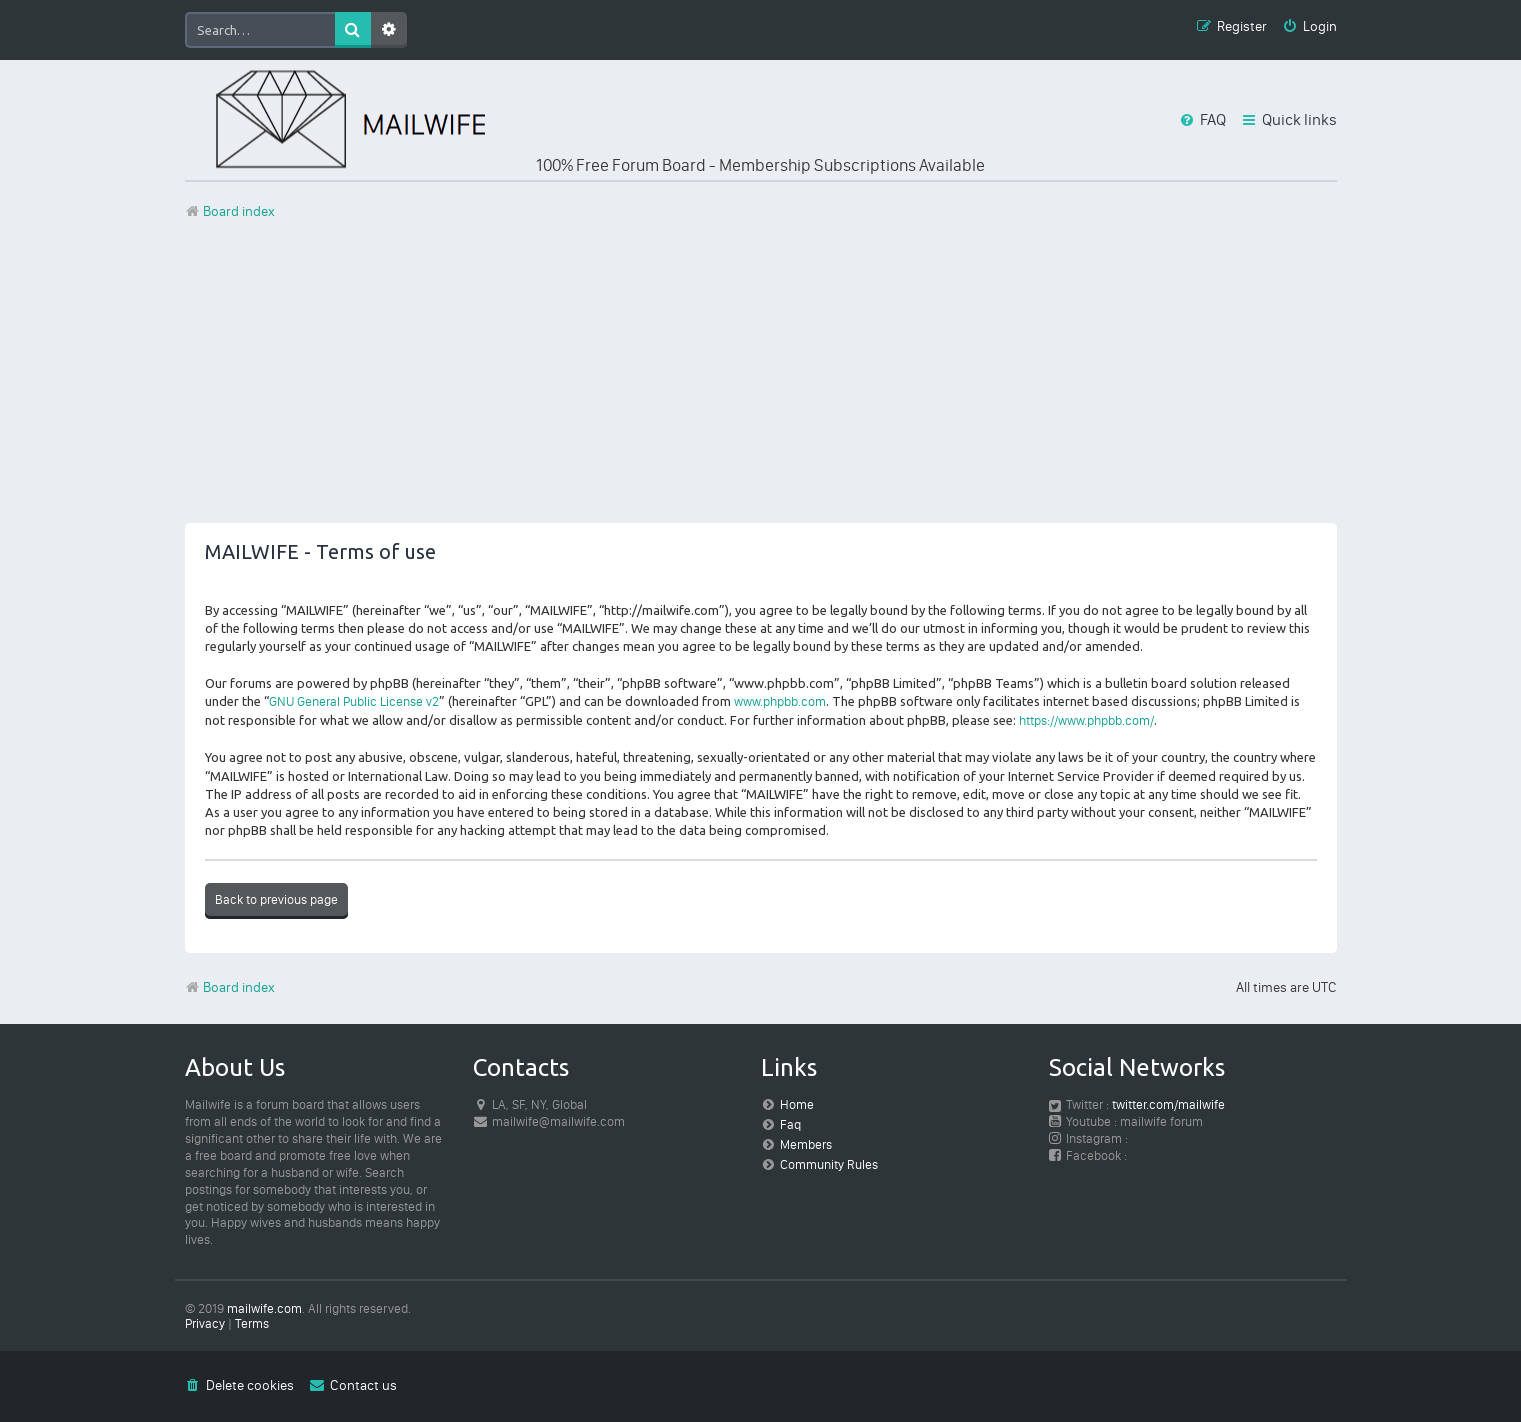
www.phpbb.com (780, 701)
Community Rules (829, 1164)
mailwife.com (264, 1308)
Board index (230, 987)
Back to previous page (276, 899)
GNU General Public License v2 (354, 701)
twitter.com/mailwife (1168, 1104)
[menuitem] (1309, 27)
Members (806, 1144)
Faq (790, 1124)
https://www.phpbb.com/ (1086, 720)
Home (797, 1104)
